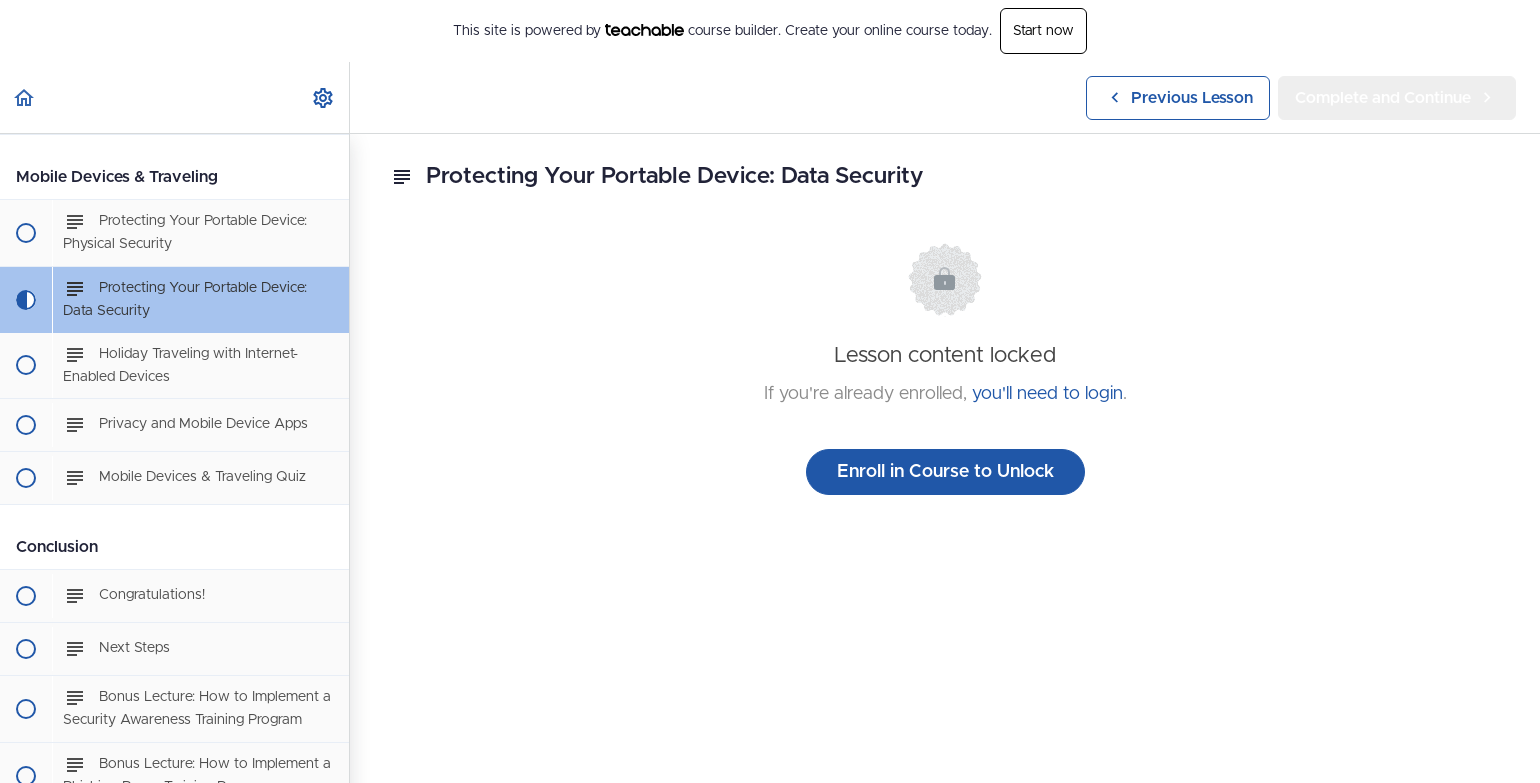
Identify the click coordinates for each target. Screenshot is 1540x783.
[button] (25, 97)
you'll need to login (1047, 394)
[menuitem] (324, 97)
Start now (1043, 31)
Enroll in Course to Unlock (945, 472)
